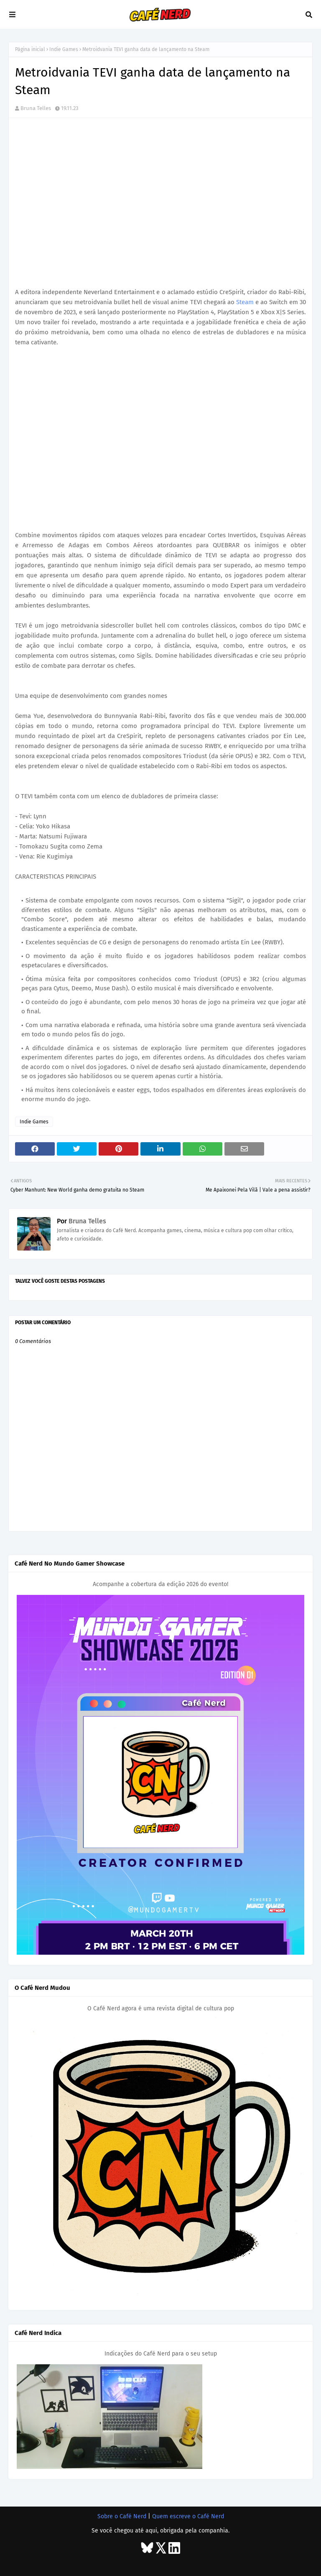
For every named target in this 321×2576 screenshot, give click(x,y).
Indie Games (63, 49)
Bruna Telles (35, 108)
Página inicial (30, 49)
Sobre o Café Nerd (121, 2516)
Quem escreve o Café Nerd (188, 2516)
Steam (245, 302)
